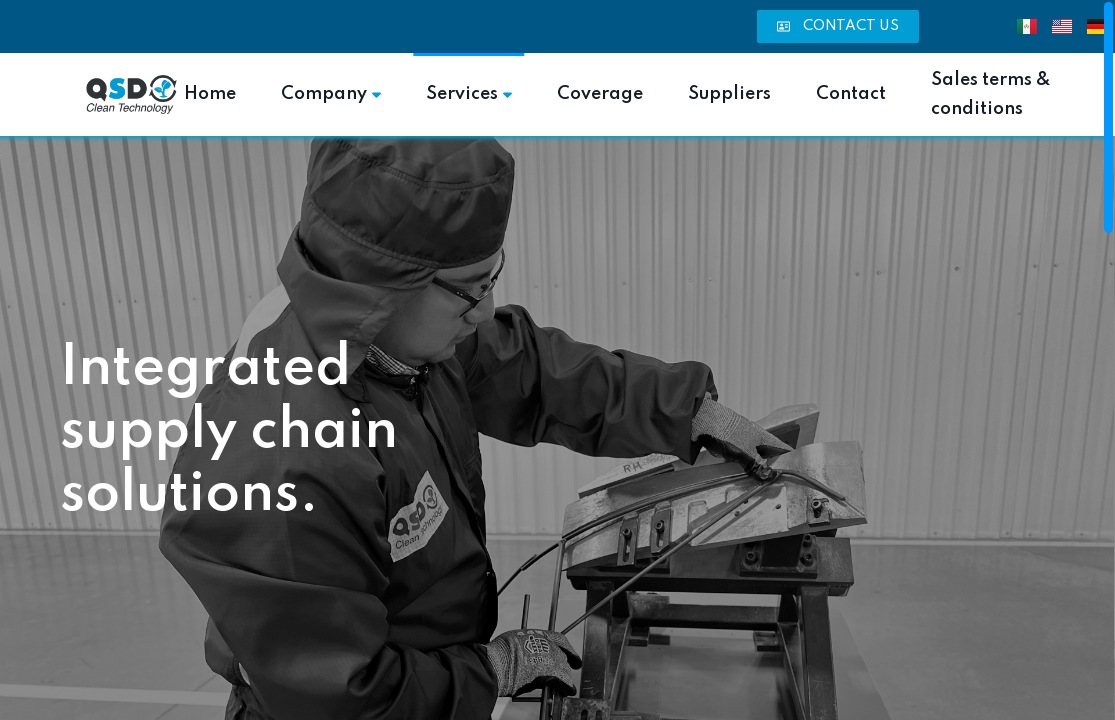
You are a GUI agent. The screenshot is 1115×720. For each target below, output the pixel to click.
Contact (851, 94)
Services (469, 94)
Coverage (600, 94)
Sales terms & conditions (991, 94)
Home (210, 94)
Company (331, 94)
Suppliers (729, 94)
